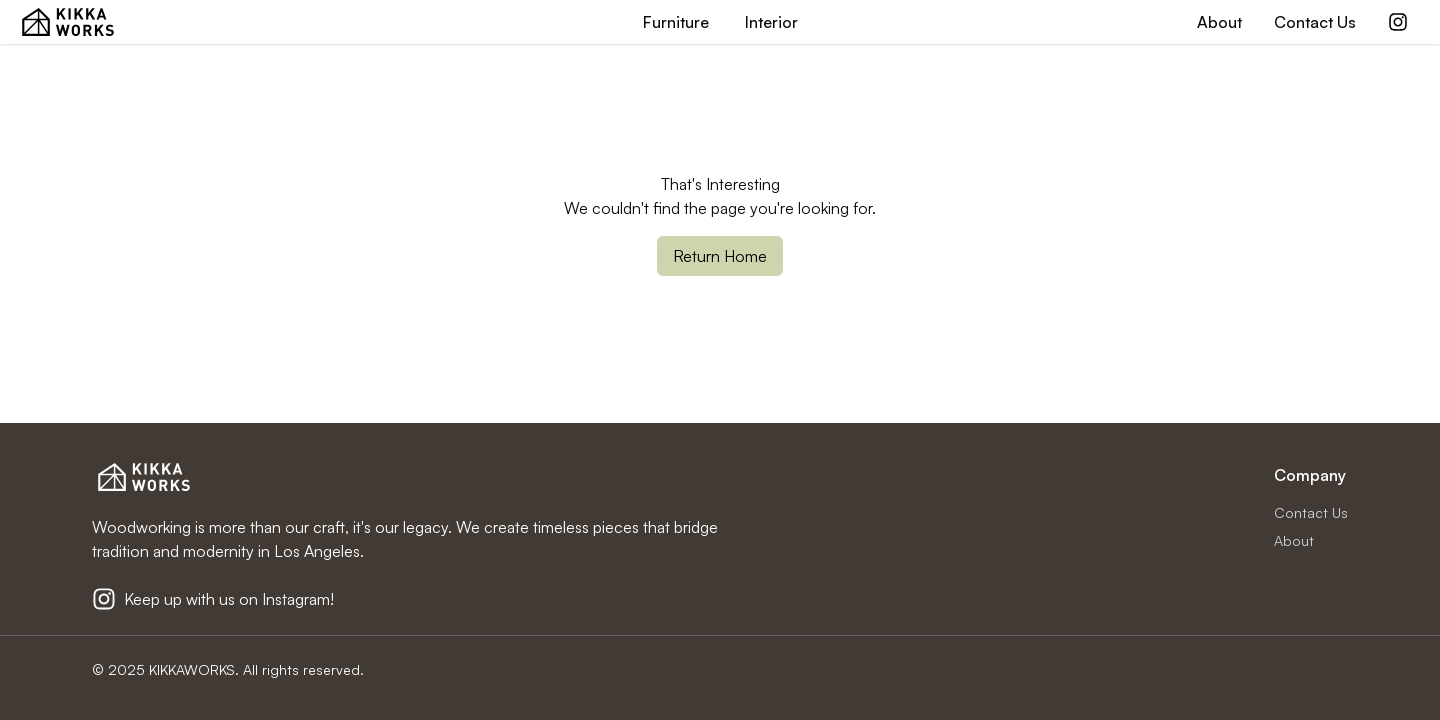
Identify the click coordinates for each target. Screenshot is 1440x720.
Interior (771, 22)
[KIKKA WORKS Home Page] (68, 22)
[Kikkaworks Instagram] (1398, 22)
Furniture (676, 22)
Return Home (720, 256)
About (1219, 22)
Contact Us (1315, 22)
